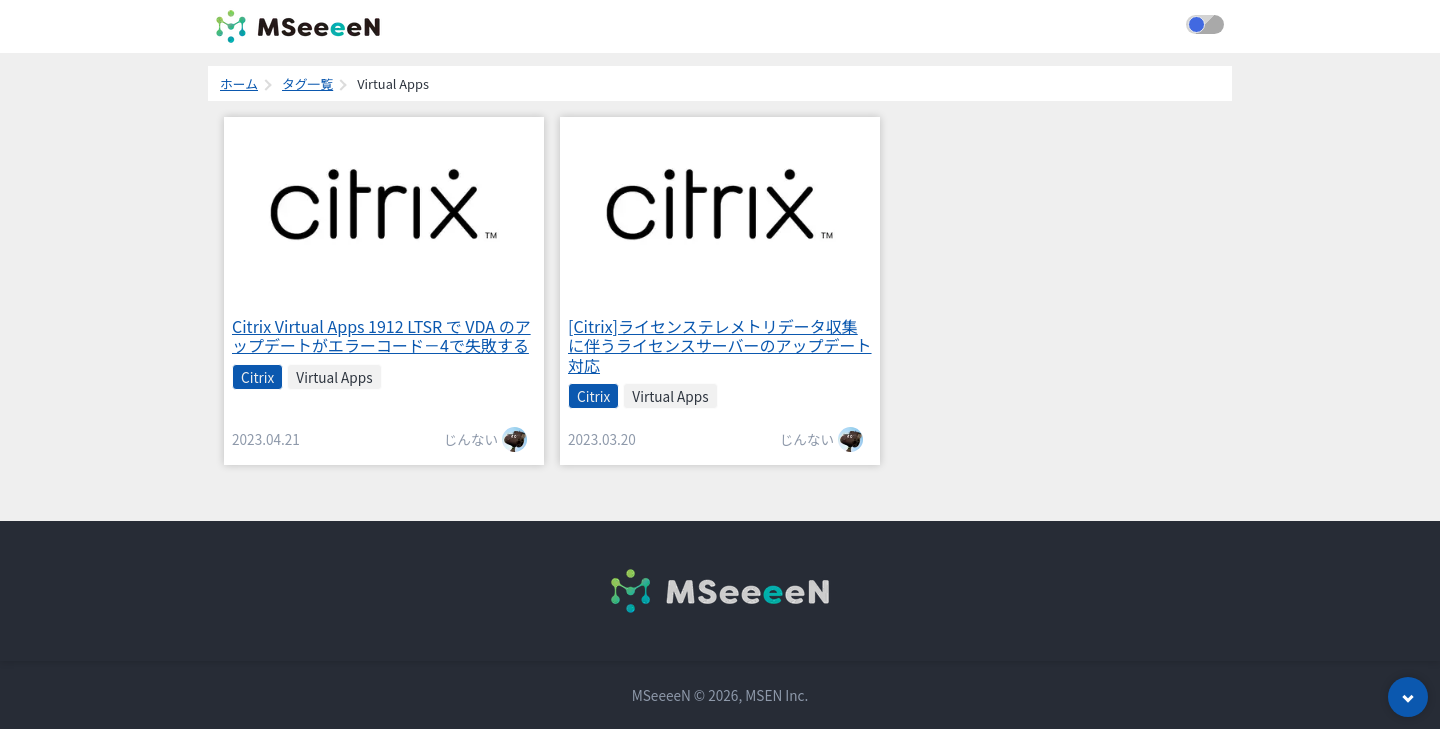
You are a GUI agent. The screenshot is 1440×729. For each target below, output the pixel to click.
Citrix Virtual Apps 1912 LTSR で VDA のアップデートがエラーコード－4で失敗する (381, 335)
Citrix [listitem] (257, 377)
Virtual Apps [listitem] (334, 377)
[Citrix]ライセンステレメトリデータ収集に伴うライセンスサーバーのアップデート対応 (720, 345)
